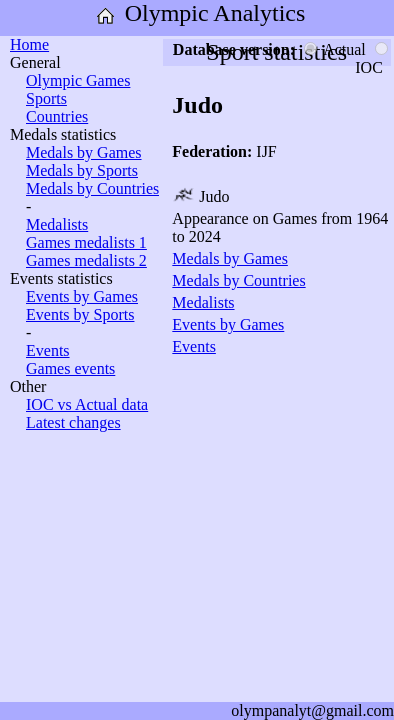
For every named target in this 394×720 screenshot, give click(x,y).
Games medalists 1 (86, 242)
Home (29, 44)
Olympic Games (78, 80)
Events (48, 350)
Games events (70, 368)
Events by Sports (80, 314)
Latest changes (73, 422)
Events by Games (82, 296)
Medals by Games (84, 152)
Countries (57, 116)
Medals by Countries (92, 188)
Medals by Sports (82, 170)
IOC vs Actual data (87, 404)
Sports (46, 98)
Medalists (57, 224)
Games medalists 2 (86, 260)
